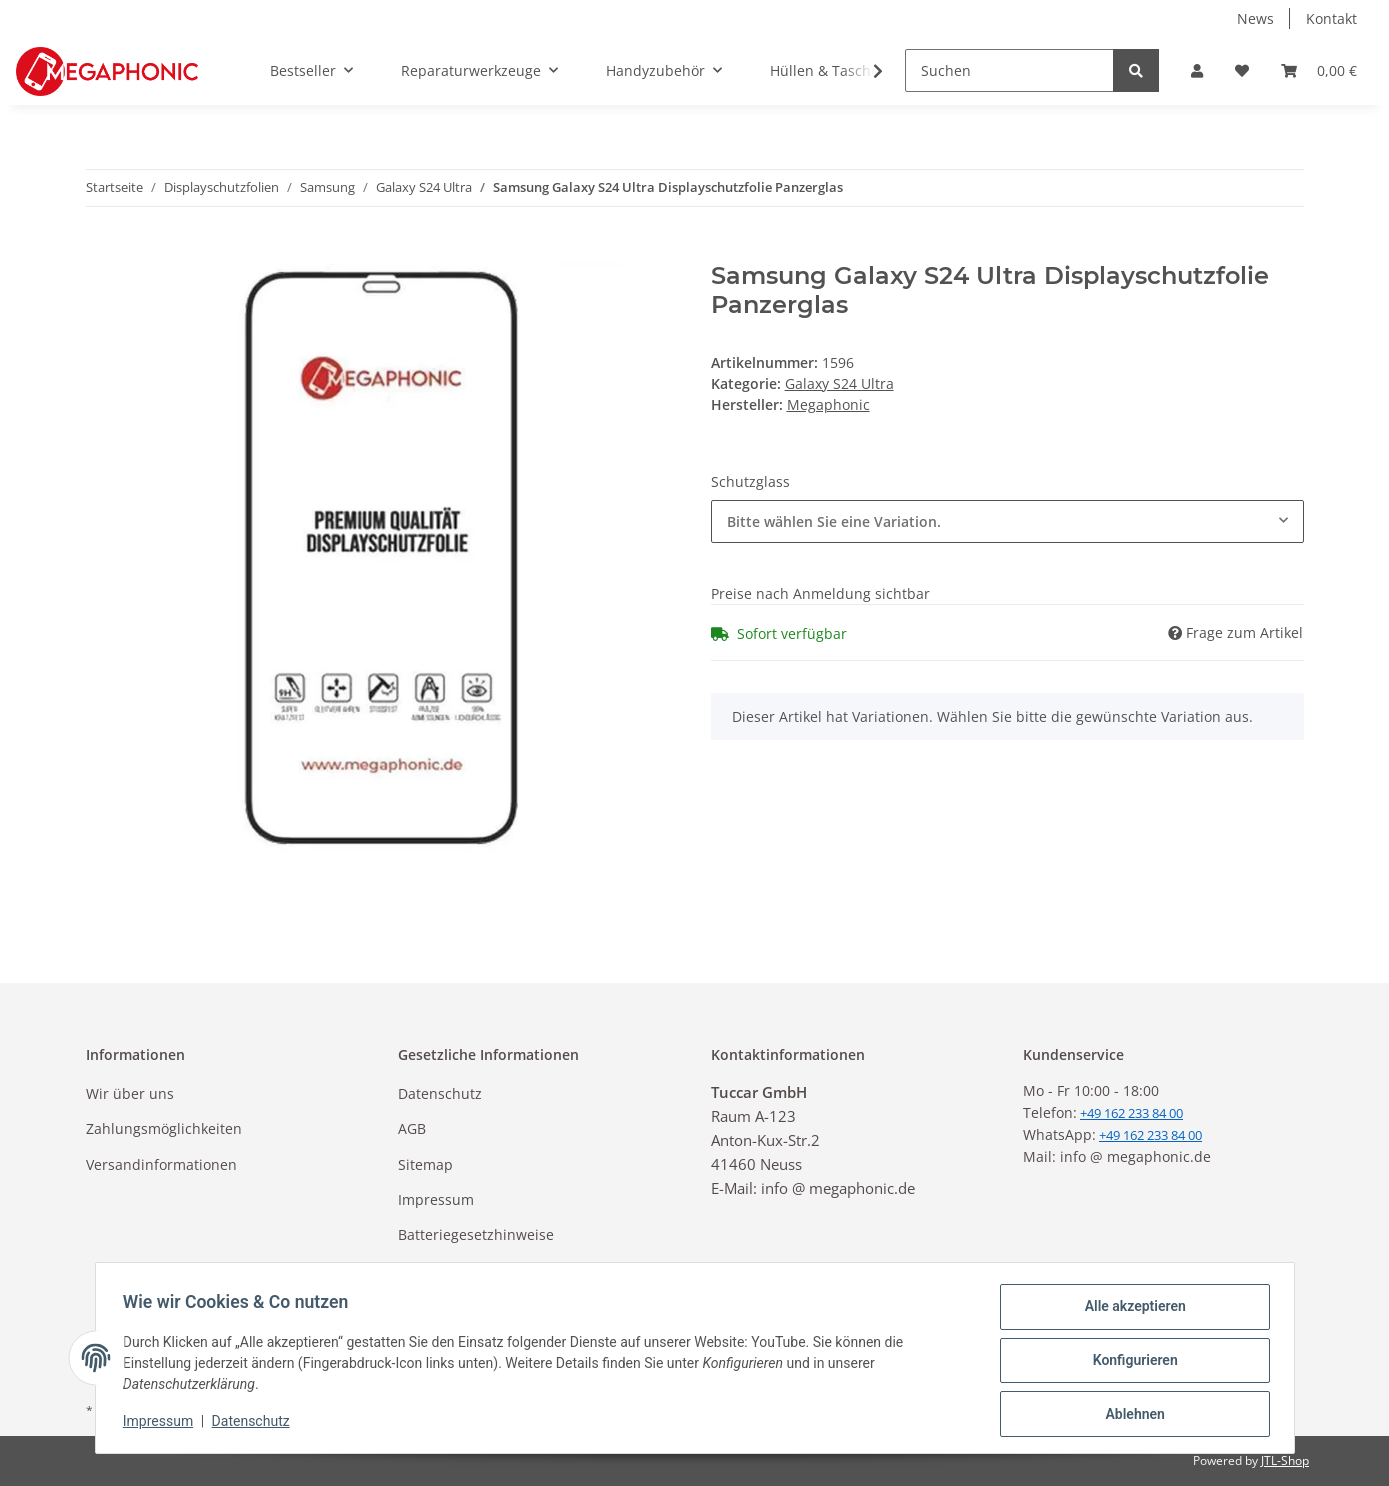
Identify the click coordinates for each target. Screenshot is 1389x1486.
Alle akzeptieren (1130, 1311)
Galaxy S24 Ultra (839, 383)
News (1255, 18)
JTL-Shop (1285, 1460)
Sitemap (425, 1164)
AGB (412, 1128)
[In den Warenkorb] (102, 251)
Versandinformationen (161, 1164)
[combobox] (1007, 521)
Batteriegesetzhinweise (476, 1234)
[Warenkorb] (1319, 70)
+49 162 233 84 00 (1150, 1135)
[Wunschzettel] (1242, 70)
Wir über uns (130, 1093)
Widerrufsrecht (449, 1270)
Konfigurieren (1130, 1363)
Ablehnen (1130, 1415)
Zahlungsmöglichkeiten (164, 1128)
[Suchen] (1009, 70)
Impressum (436, 1199)
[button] (1197, 70)
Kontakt (1331, 18)
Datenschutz (440, 1093)
